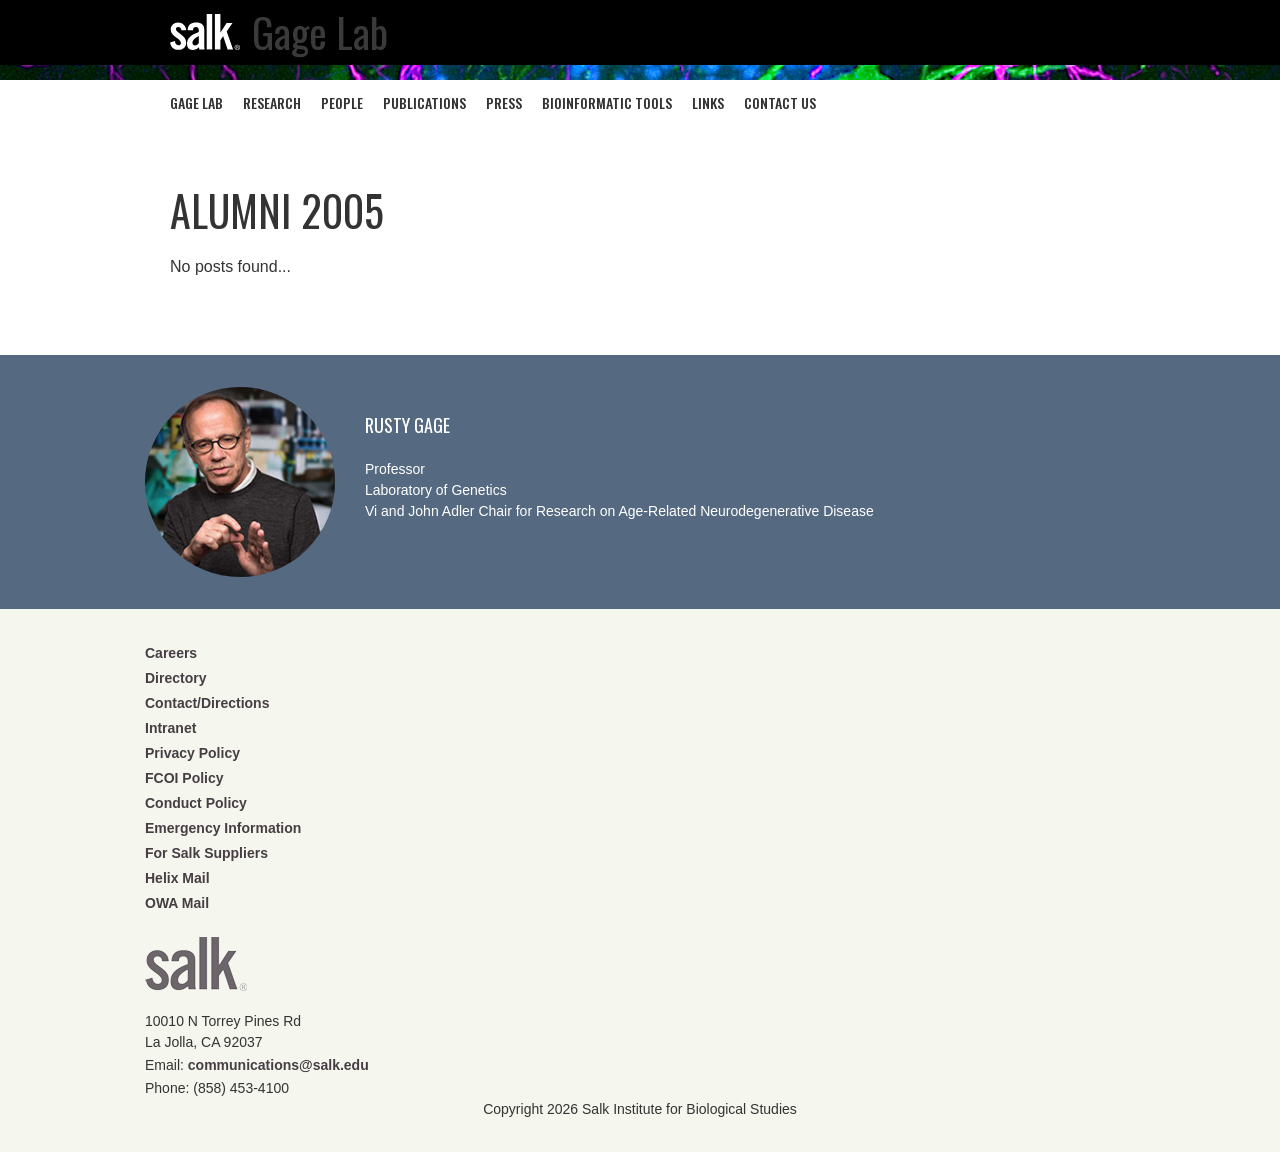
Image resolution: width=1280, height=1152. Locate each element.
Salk (196, 970)
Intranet (170, 728)
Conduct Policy (196, 803)
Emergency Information (223, 828)
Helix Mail (177, 878)
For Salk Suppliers (206, 853)
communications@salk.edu (278, 1065)
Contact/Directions (207, 703)
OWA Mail (177, 903)
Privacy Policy (192, 753)
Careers (171, 653)
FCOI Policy (184, 778)
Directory (175, 678)
